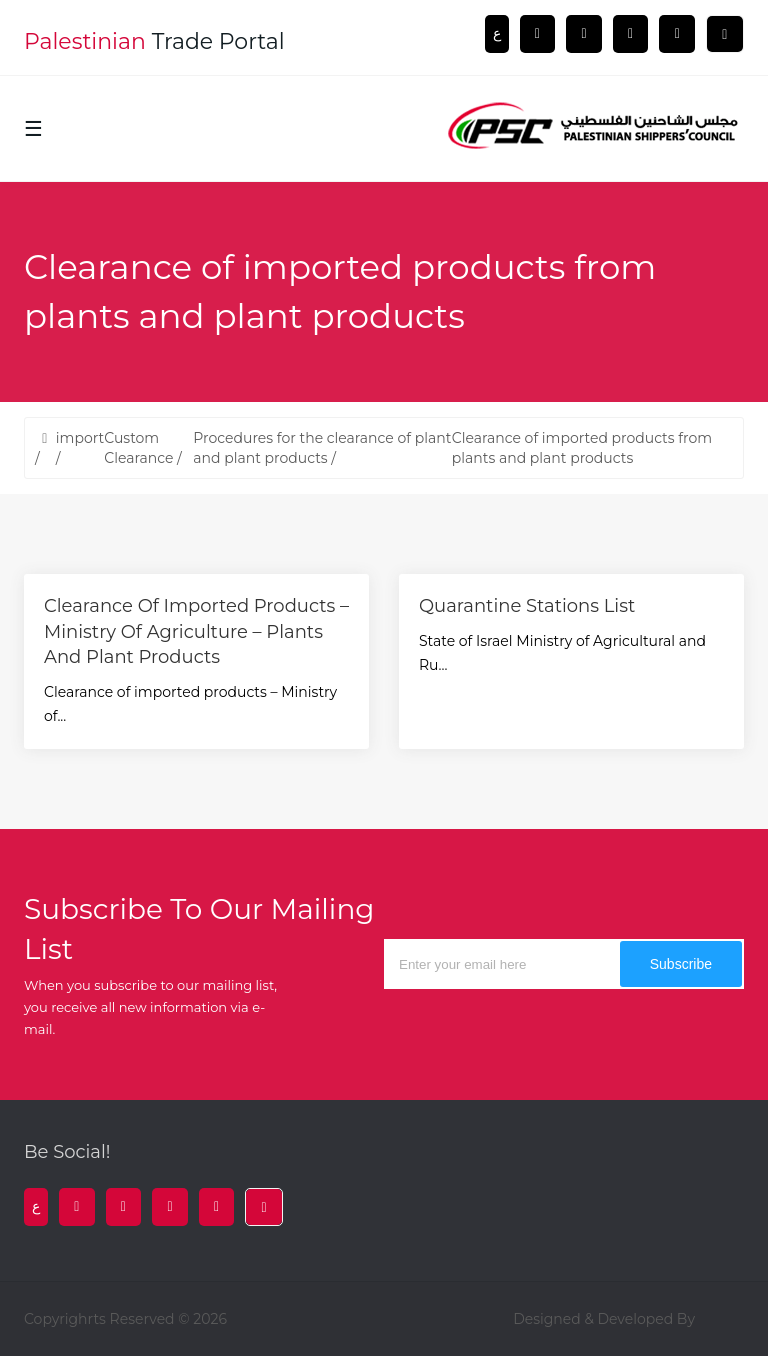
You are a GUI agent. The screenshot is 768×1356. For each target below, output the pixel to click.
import (80, 438)
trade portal (154, 41)
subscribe (681, 964)
